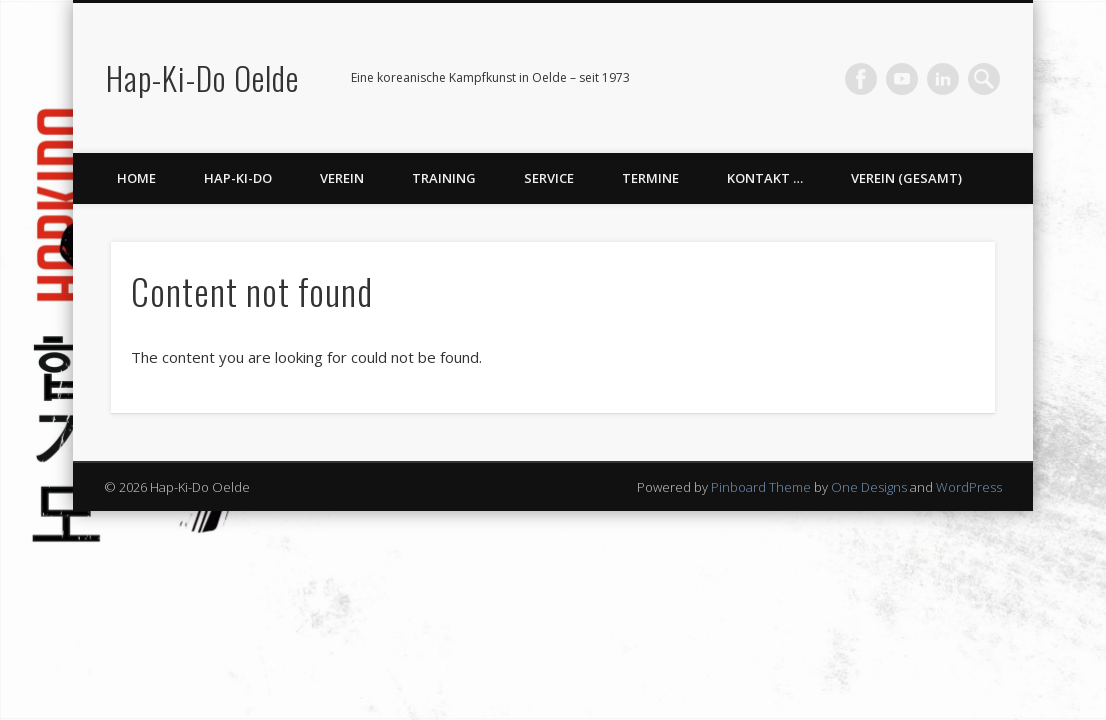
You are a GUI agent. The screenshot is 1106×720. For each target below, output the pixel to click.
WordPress (969, 487)
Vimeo (902, 79)
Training (444, 178)
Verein (342, 178)
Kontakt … (765, 178)
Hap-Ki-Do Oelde (202, 77)
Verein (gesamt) (906, 178)
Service (549, 178)
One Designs (869, 487)
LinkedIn (943, 79)
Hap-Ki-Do (238, 178)
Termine (650, 178)
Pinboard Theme (761, 487)
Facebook (861, 79)
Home (136, 178)
